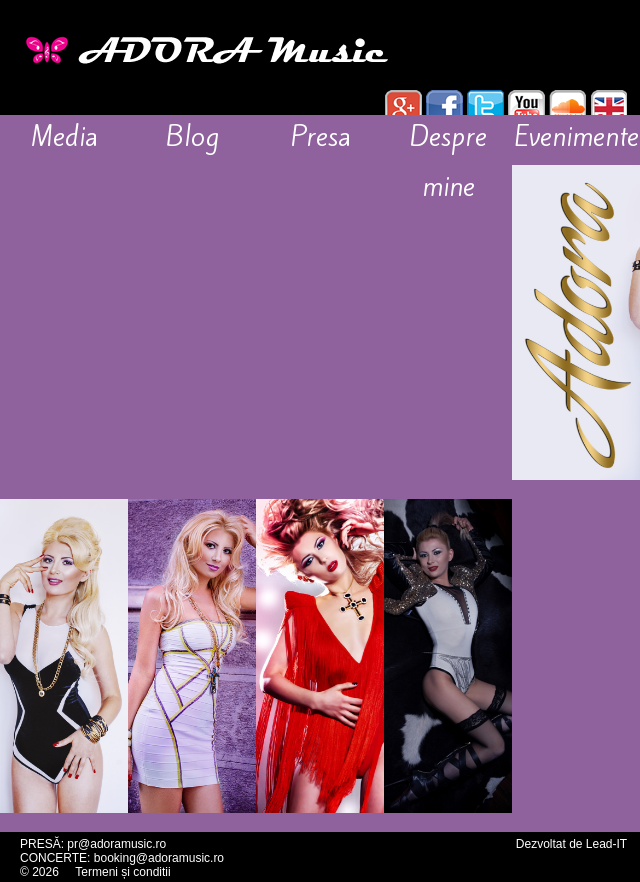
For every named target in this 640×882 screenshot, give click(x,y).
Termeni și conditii (122, 872)
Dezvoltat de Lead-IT (571, 844)
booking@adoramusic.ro (159, 858)
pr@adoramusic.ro (116, 844)
